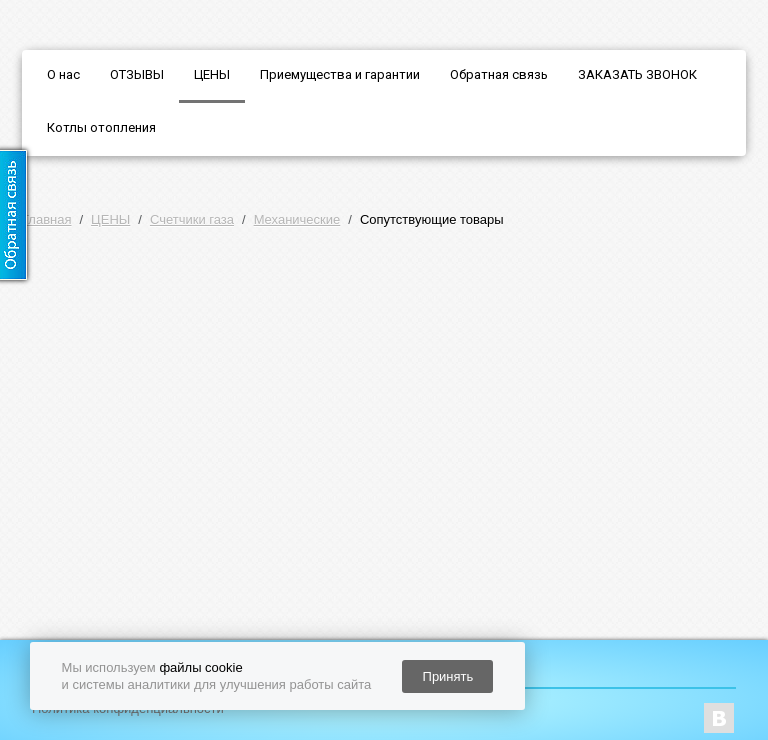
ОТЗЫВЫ (137, 74)
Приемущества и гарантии (340, 74)
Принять (448, 676)
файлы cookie (200, 667)
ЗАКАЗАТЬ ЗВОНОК (637, 74)
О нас (63, 74)
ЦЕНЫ (212, 74)
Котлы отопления (101, 127)
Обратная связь (499, 74)
